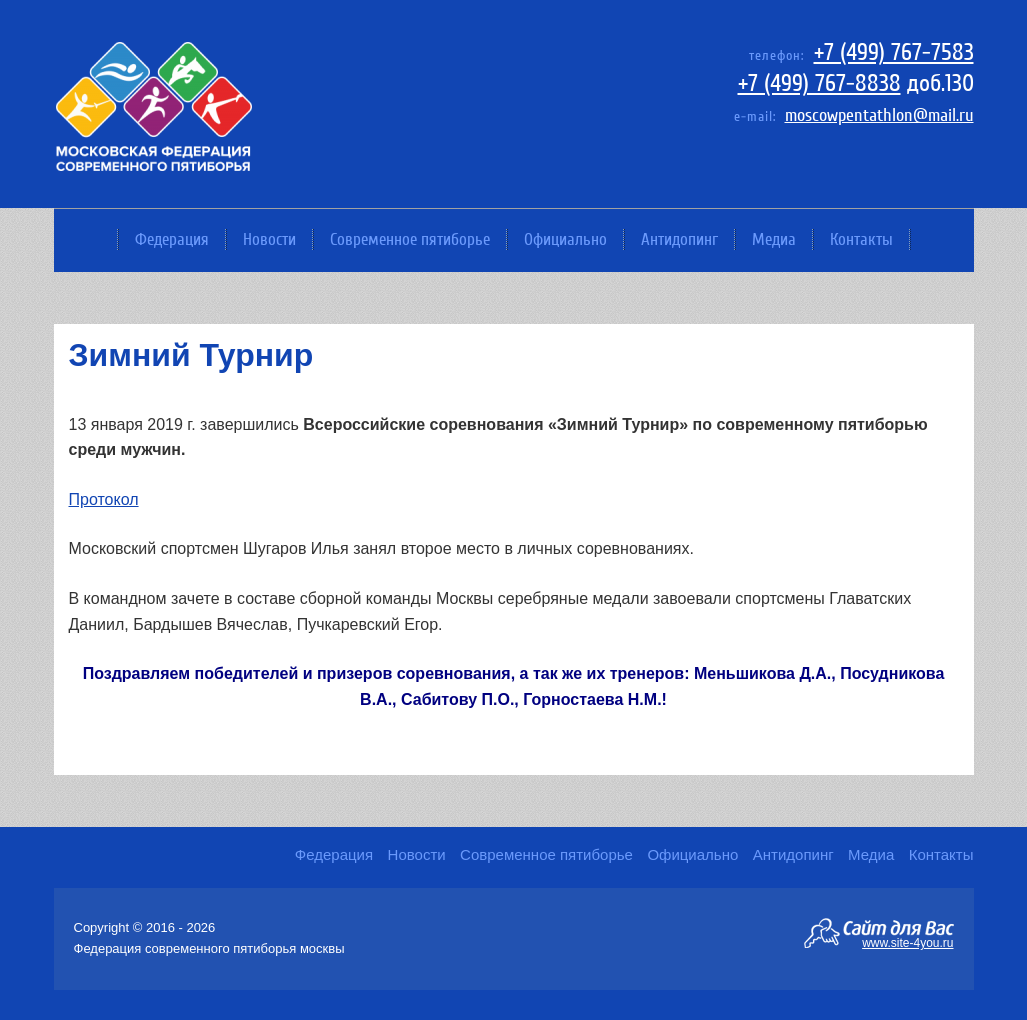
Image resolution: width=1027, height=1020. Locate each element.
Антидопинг (679, 239)
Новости (269, 239)
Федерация (172, 239)
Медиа (774, 239)
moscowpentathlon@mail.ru (879, 115)
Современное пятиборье (410, 239)
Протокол (104, 499)
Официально (565, 239)
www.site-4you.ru (907, 942)
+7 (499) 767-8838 (819, 83)
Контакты (861, 239)
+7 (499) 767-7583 (894, 52)
